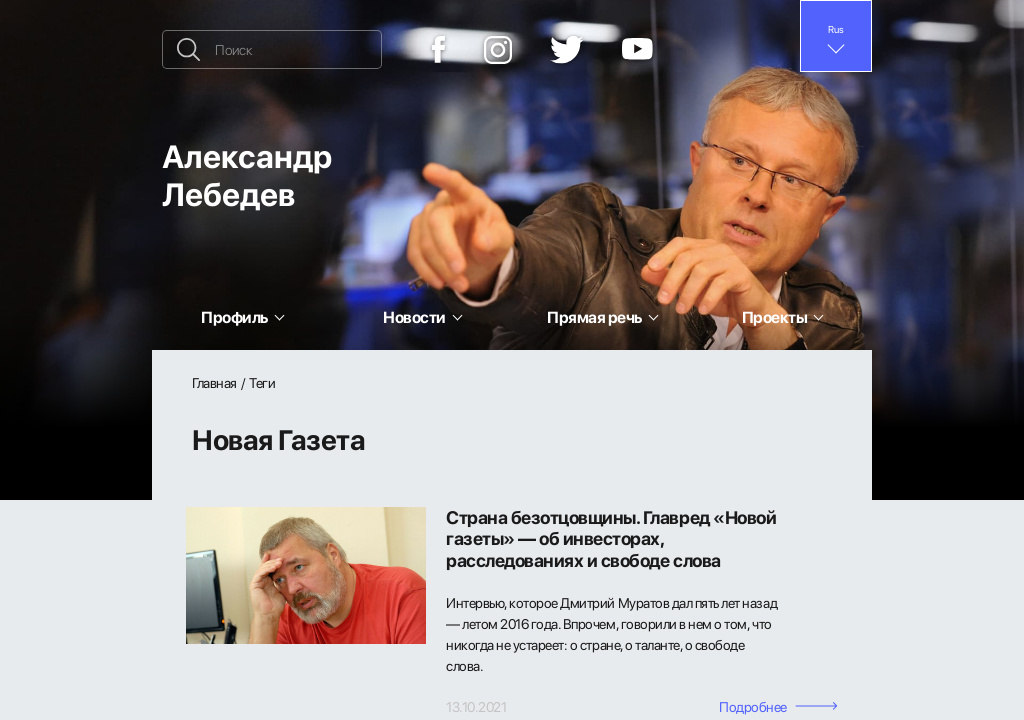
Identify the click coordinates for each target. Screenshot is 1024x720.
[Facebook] (439, 49)
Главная (214, 383)
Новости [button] (414, 317)
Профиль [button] (234, 317)
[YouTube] (637, 50)
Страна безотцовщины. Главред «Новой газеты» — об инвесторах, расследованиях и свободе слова (611, 539)
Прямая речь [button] (594, 317)
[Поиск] (272, 49)
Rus (836, 29)
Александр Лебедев (247, 174)
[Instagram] (498, 50)
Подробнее (778, 706)
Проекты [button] (775, 317)
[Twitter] (567, 50)
